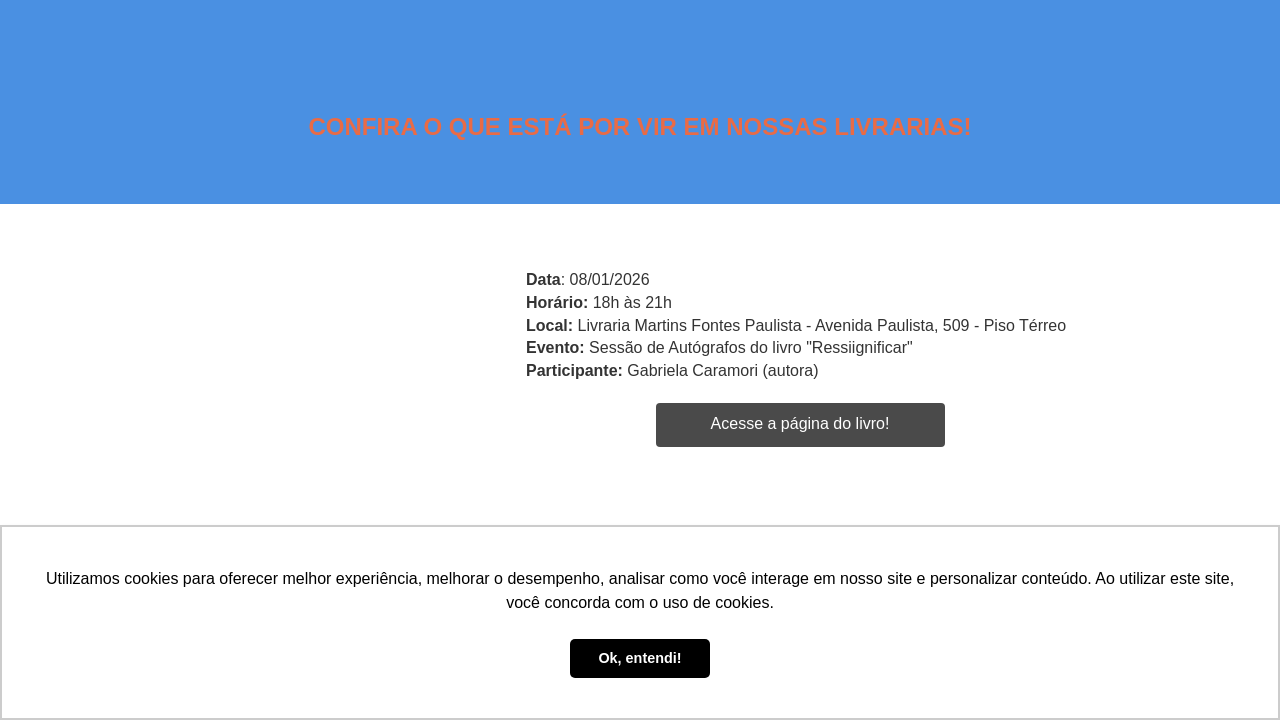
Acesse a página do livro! (800, 423)
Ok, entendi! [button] (639, 658)
